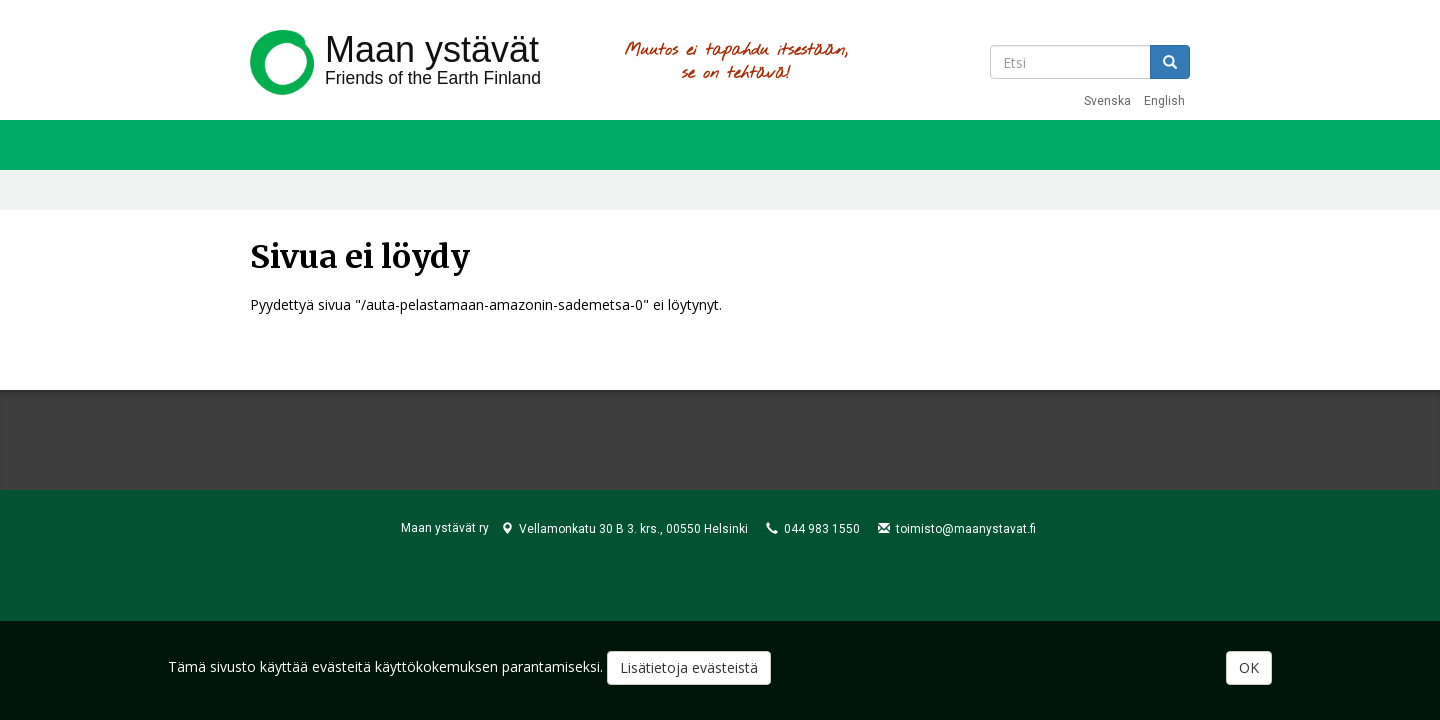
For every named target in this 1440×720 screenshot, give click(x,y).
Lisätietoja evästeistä (689, 668)
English (1164, 101)
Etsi (1170, 62)
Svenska (1107, 101)
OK (1249, 668)
